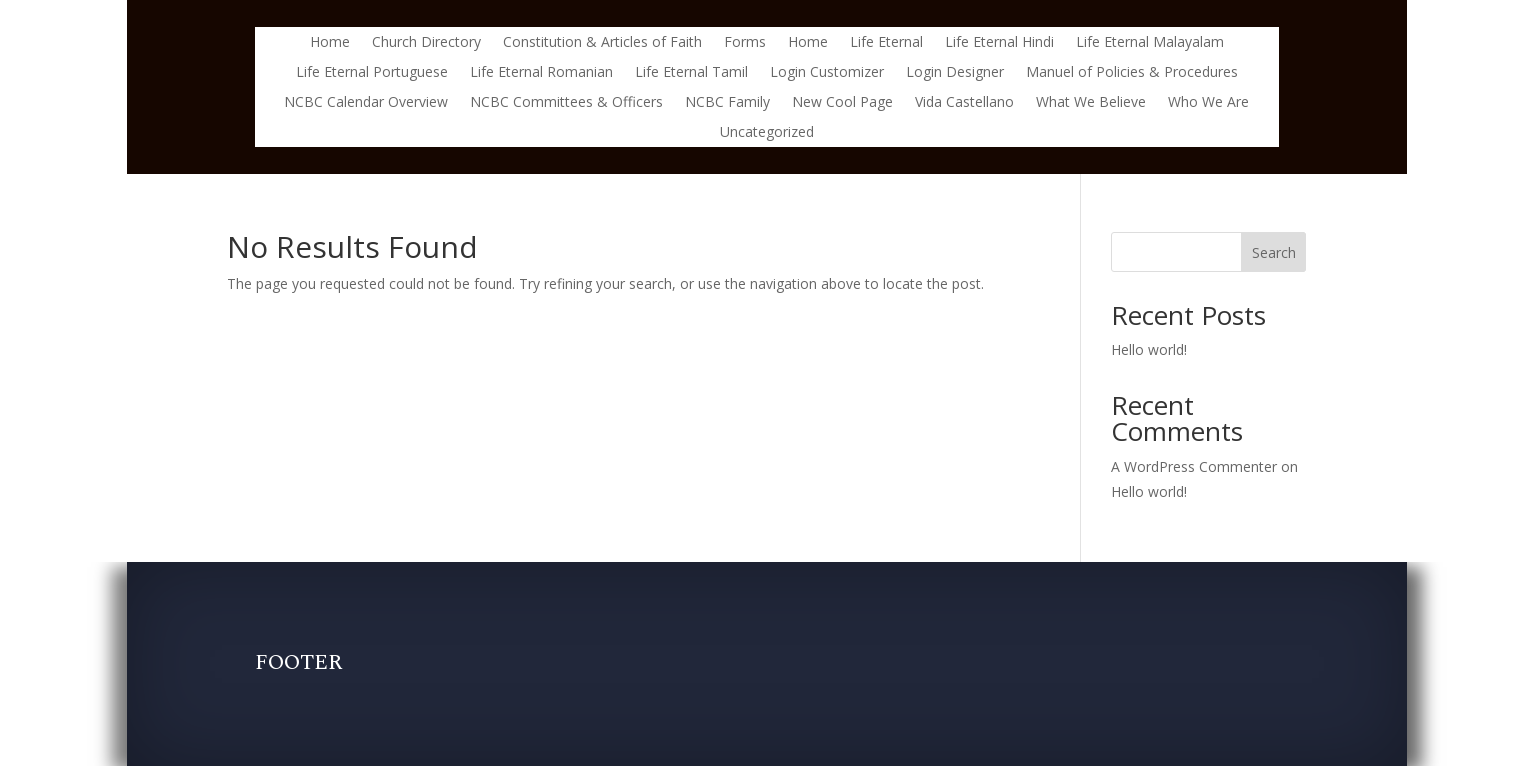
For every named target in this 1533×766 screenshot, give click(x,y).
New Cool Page (842, 103)
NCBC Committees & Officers (566, 103)
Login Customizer (827, 73)
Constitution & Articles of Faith (602, 43)
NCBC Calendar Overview (366, 103)
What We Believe (1091, 103)
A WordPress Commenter (1194, 466)
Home (330, 43)
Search (1274, 252)
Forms (745, 43)
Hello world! (1149, 349)
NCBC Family (727, 103)
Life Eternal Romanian (541, 73)
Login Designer (955, 73)
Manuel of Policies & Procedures (1132, 73)
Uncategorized (767, 133)
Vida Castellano (964, 103)
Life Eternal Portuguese (372, 73)
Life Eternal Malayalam (1150, 43)
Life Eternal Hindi (999, 43)
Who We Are (1208, 103)
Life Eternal (886, 43)
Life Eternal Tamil (691, 73)
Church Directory (426, 43)
